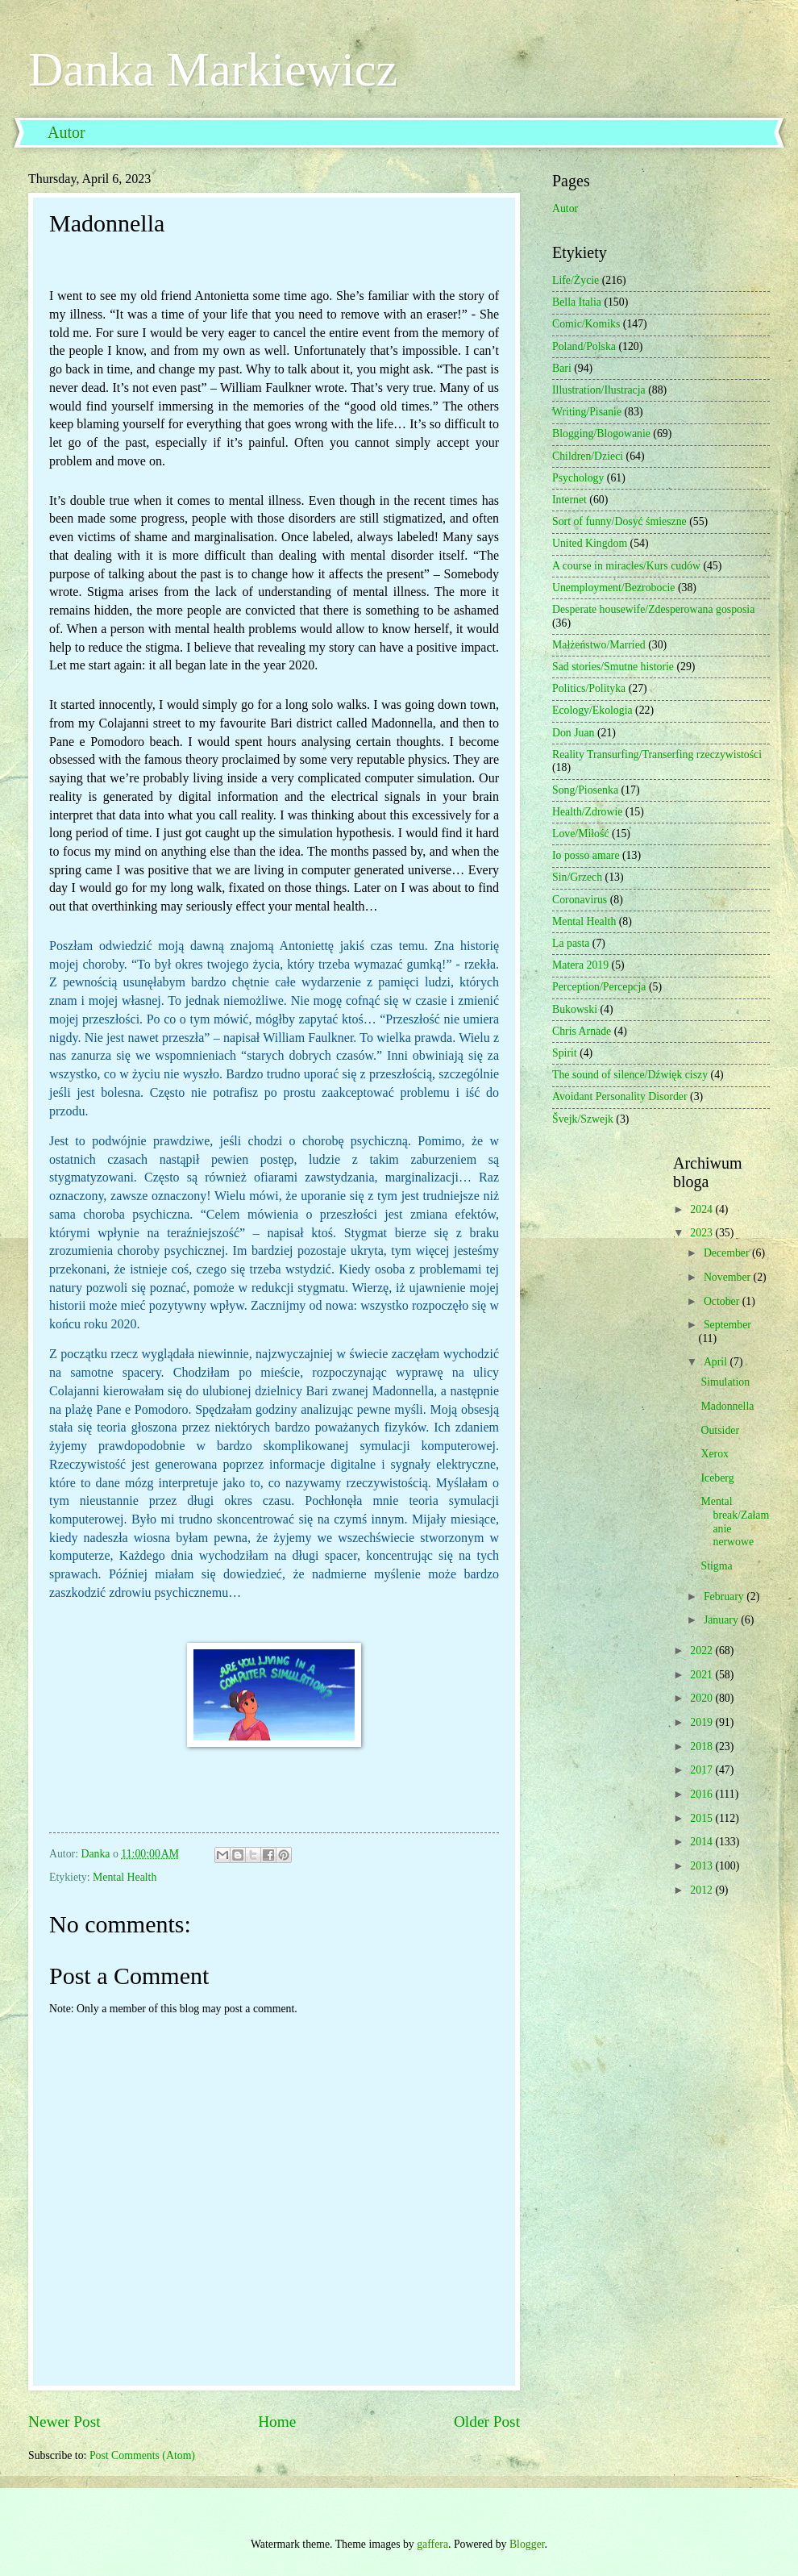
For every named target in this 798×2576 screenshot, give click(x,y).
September (727, 1325)
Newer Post (64, 2421)
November (729, 1277)
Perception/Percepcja (599, 987)
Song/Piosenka (585, 790)
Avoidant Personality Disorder (620, 1096)
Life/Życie (575, 280)
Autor (66, 132)
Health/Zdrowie (587, 812)
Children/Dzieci (587, 456)
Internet (569, 500)
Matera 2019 (580, 965)
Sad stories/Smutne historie (613, 667)
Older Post (487, 2421)
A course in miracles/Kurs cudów (626, 566)
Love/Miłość (580, 833)
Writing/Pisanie (586, 412)
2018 (702, 1746)
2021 (702, 1675)
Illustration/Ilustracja (599, 390)
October (723, 1301)
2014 (702, 1842)
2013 (702, 1866)
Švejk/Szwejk (582, 1119)
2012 (702, 1890)
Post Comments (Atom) (142, 2455)
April (717, 1362)
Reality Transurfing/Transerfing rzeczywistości (657, 754)
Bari (561, 368)
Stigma (716, 1566)
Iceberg (717, 1478)
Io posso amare (586, 855)
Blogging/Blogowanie (601, 433)
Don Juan (573, 733)
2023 (702, 1233)
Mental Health (124, 1877)
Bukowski (574, 1009)
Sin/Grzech (577, 877)
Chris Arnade (581, 1031)
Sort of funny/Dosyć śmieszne (619, 521)
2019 (702, 1722)
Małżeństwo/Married (599, 645)
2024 (702, 1209)
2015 (702, 1818)
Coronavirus (579, 900)
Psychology (578, 478)
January (722, 1620)
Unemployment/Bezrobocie (613, 587)
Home (277, 2421)
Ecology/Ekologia (592, 710)
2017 (702, 1770)
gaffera (432, 2544)
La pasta (570, 943)
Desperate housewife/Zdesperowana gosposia (653, 609)
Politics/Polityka (589, 688)
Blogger (527, 2544)
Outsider (719, 1430)
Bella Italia (576, 302)
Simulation (725, 1382)
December (728, 1253)
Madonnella (727, 1406)
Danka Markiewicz (212, 69)
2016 (702, 1794)
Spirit (564, 1053)
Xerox (714, 1454)
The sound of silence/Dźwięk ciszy (630, 1075)
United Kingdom (589, 543)
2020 (702, 1698)
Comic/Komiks (586, 324)
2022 (702, 1650)
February (725, 1596)
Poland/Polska (584, 346)
